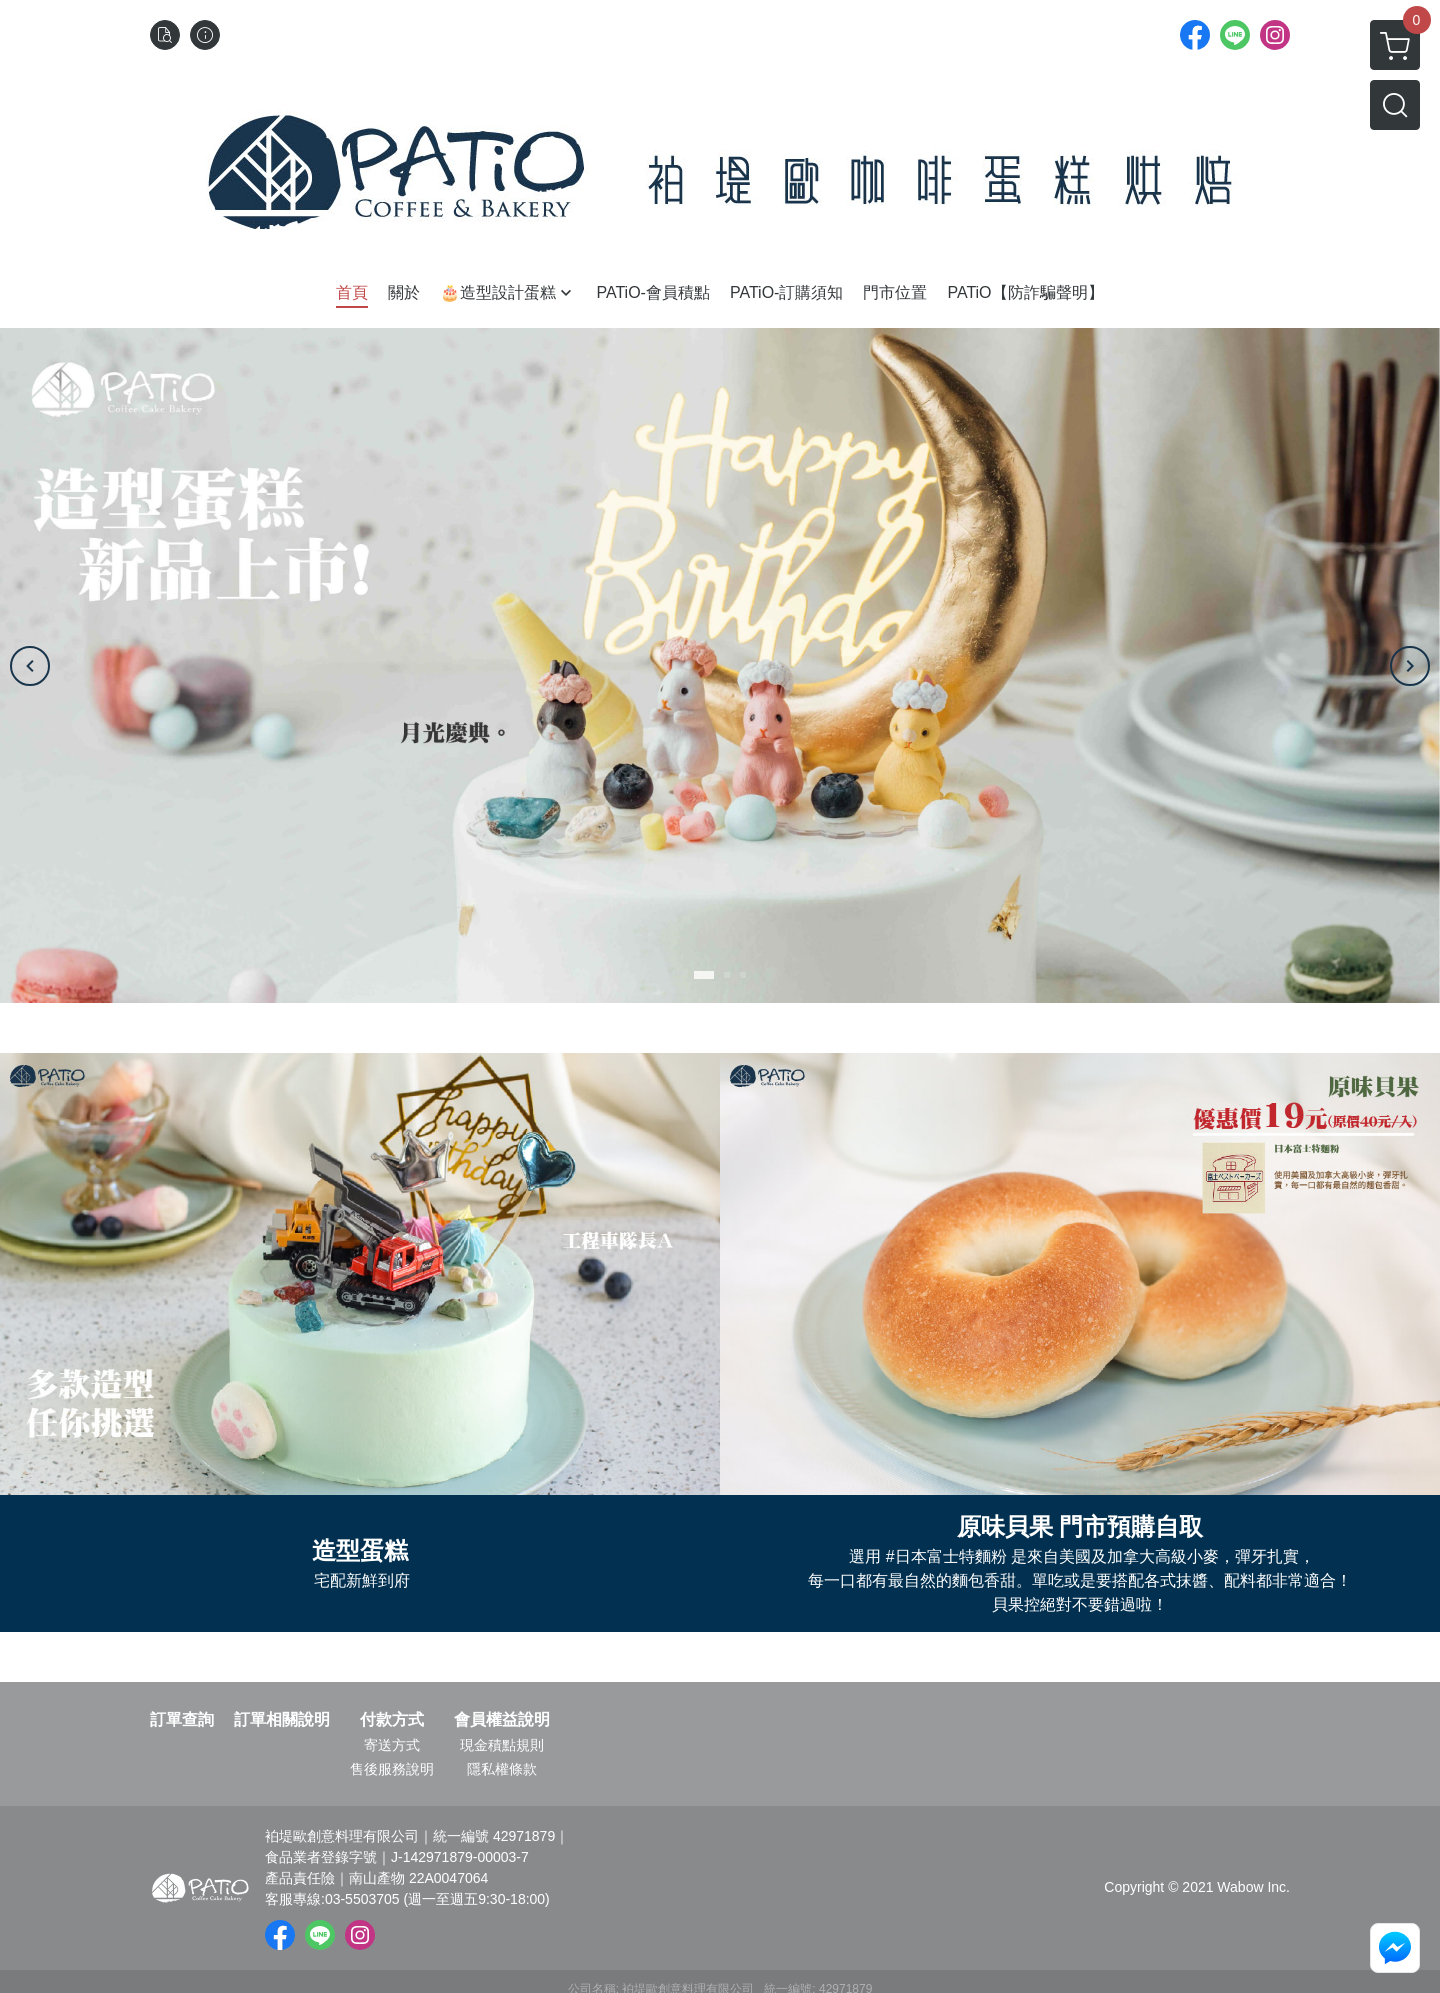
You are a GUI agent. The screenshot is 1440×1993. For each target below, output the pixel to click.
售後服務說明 (392, 1769)
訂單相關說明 (282, 1720)
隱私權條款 (502, 1769)
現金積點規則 (502, 1745)
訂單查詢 (182, 1720)
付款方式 (392, 1720)
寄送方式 (392, 1745)
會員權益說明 (502, 1720)
